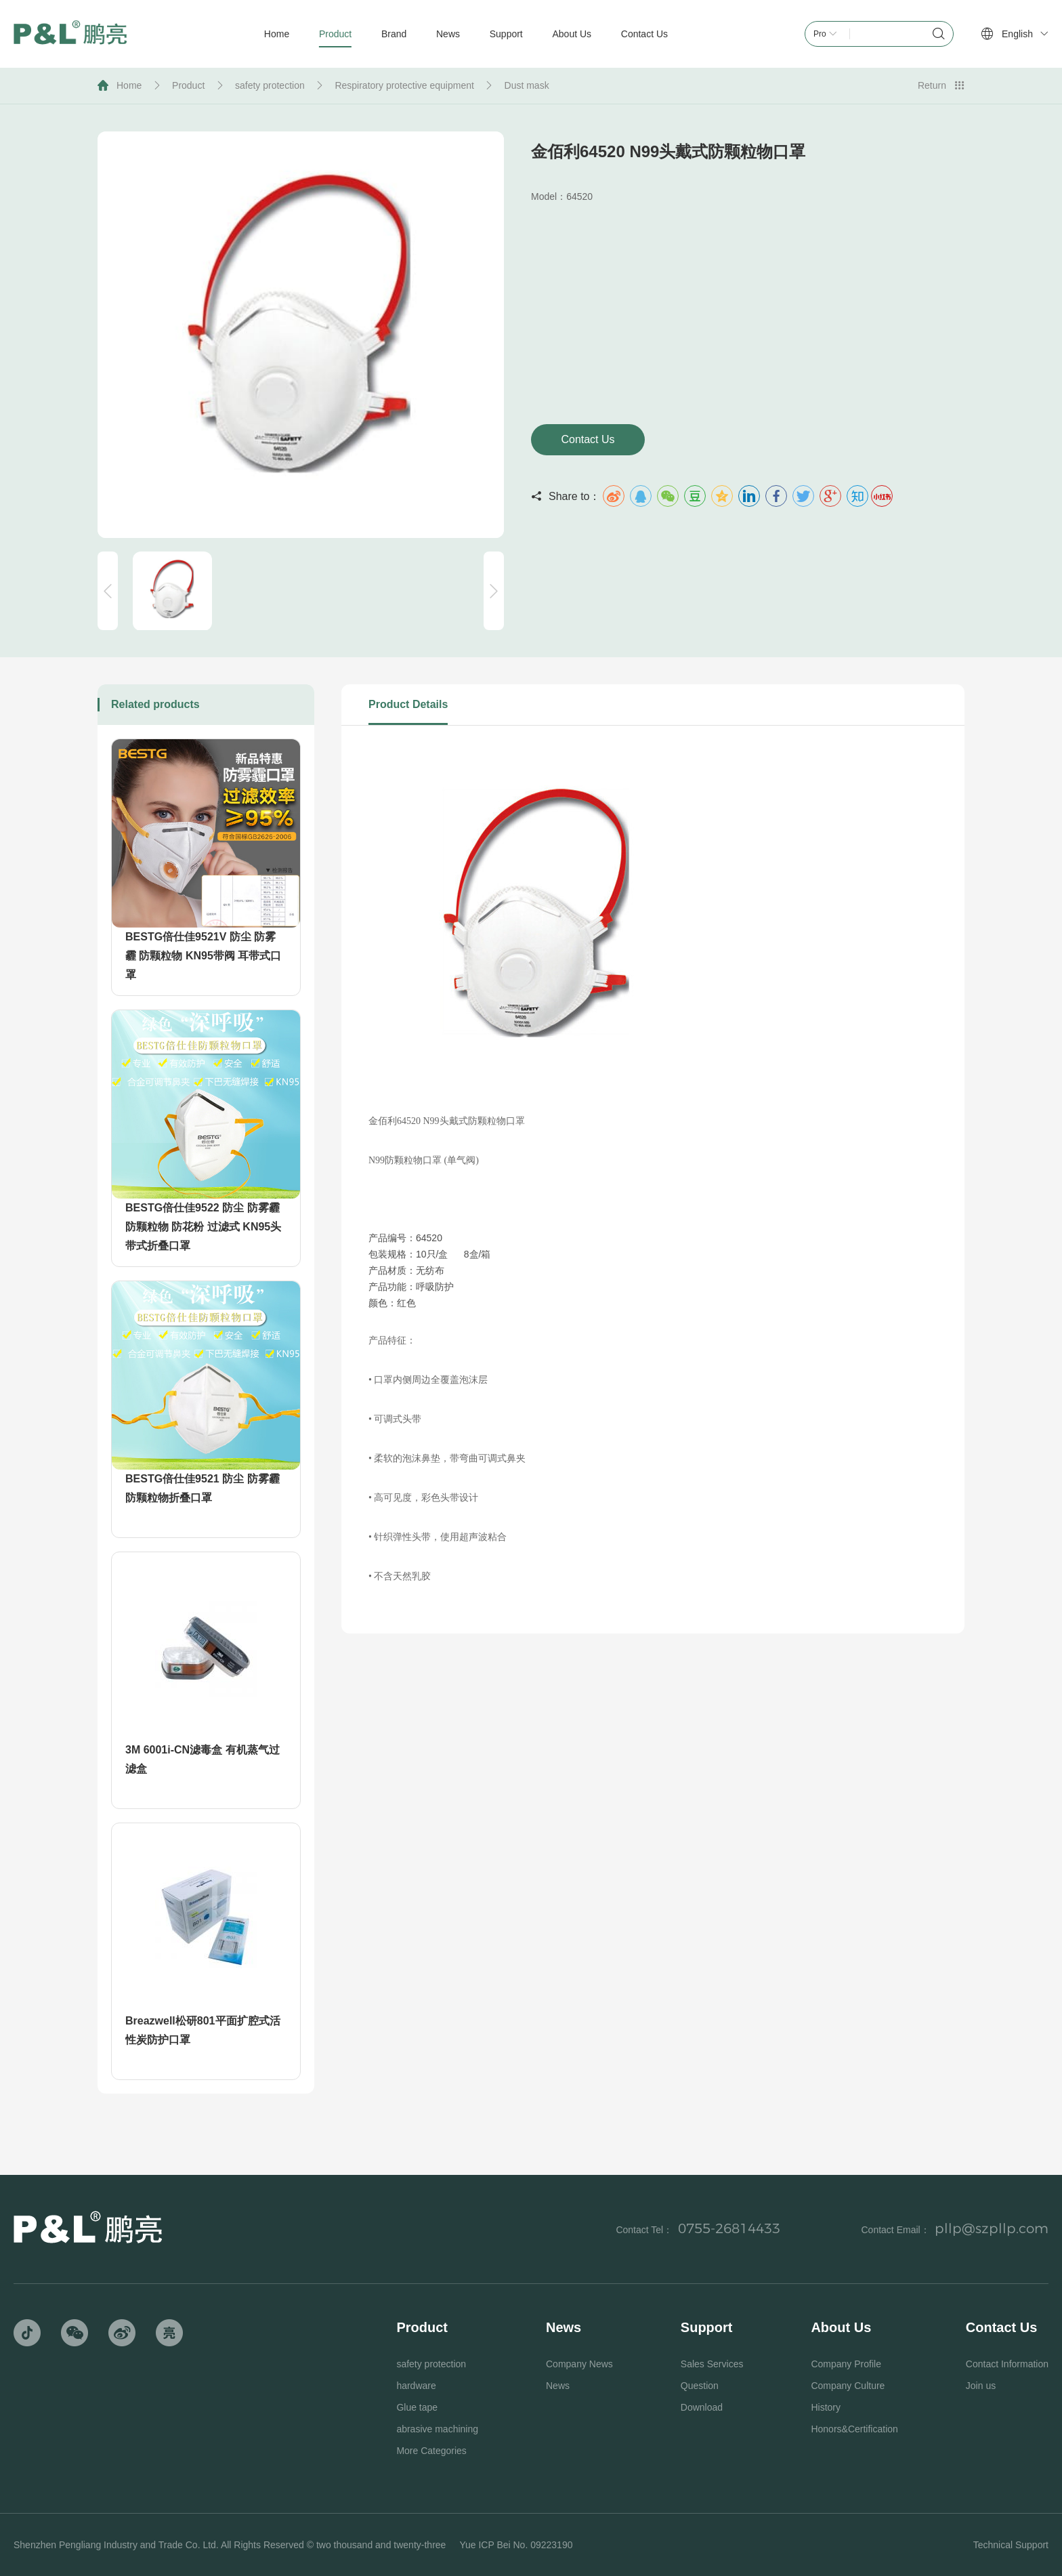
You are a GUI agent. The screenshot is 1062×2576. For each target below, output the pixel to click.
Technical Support (1010, 2544)
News (558, 2385)
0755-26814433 (729, 2228)
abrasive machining (437, 2429)
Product (188, 85)
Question (700, 2385)
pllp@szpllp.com (991, 2228)
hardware (416, 2385)
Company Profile (846, 2364)
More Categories (431, 2450)
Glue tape (417, 2407)
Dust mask (527, 85)
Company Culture (848, 2385)
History (826, 2407)
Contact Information (1007, 2364)
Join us (981, 2385)
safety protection (270, 85)
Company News (579, 2364)
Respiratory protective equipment (404, 85)
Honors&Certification (854, 2429)
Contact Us (587, 439)
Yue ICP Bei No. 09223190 (515, 2544)
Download (702, 2407)
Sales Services (712, 2364)
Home (129, 85)
